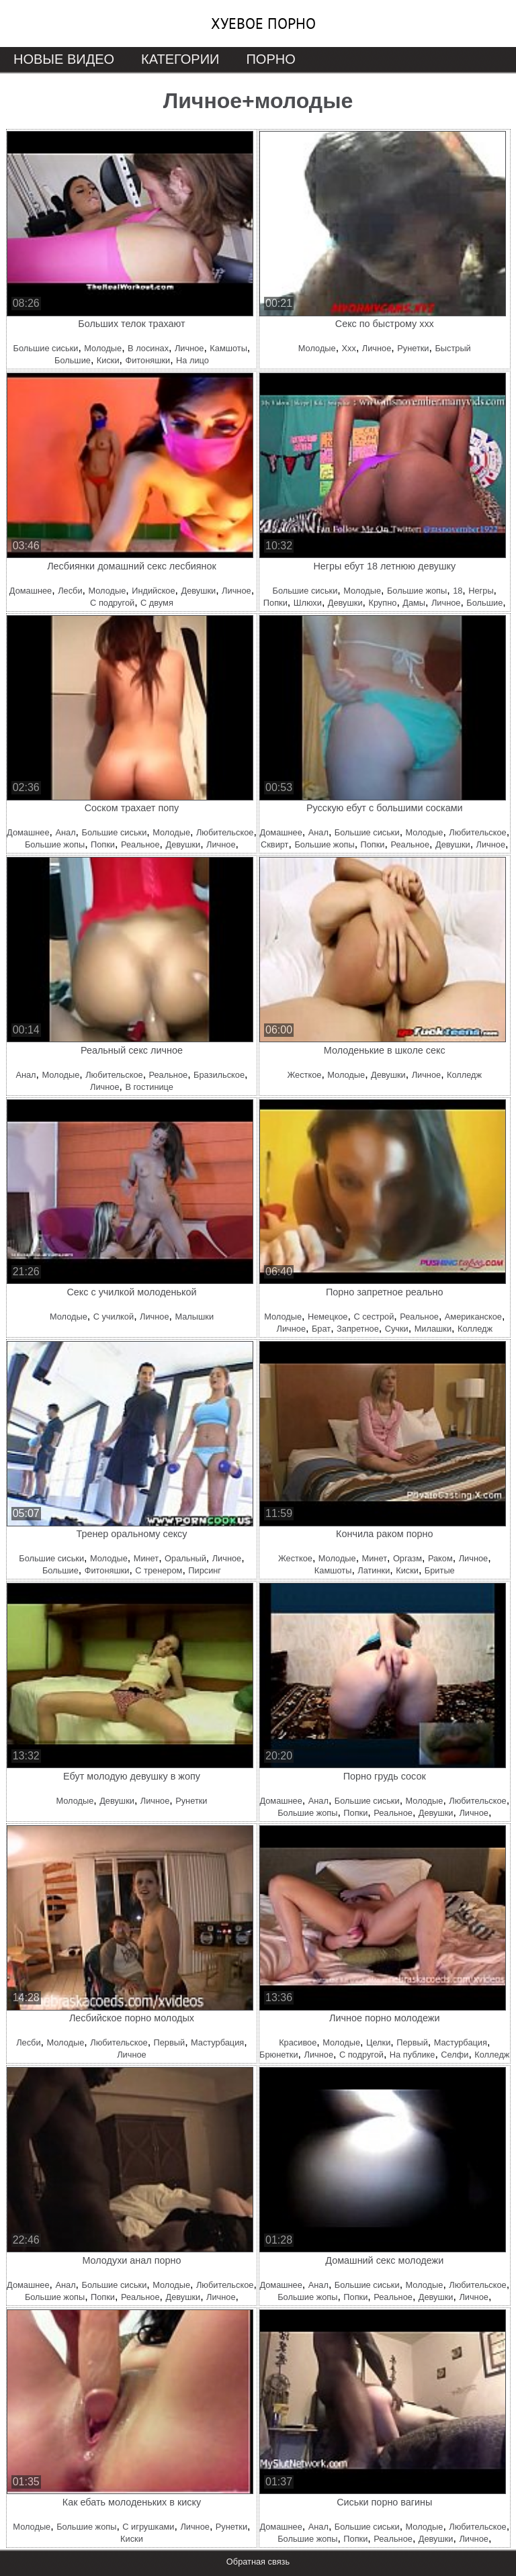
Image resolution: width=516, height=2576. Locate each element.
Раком (440, 1558)
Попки (275, 603)
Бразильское (219, 1075)
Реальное (140, 844)
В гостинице (149, 1087)
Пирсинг (204, 1570)
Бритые (440, 1570)
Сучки (396, 1329)
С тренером (158, 1570)
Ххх (349, 348)
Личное (189, 348)
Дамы (413, 603)
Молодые (103, 348)
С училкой (113, 1317)
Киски (108, 360)
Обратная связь (258, 2562)
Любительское (224, 832)
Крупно (382, 603)
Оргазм (407, 1558)
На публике (412, 2055)
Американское (473, 1317)
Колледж (464, 1075)
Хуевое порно (263, 23)
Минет (146, 1558)
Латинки (373, 1570)
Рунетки (413, 348)
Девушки (198, 591)
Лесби (70, 591)
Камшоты (228, 348)
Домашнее (30, 591)
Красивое (297, 2042)
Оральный (185, 1558)
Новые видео (63, 59)
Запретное (358, 1329)
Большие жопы (417, 591)
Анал (65, 832)
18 (457, 591)
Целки (378, 2042)
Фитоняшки (147, 360)
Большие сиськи (46, 348)
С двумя (156, 603)
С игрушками (148, 2527)
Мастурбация (217, 2042)
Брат (321, 1329)
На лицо (192, 360)
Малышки (194, 1317)
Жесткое (304, 1075)
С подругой (112, 603)
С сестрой (373, 1317)
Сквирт (274, 844)
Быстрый (452, 348)
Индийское (153, 591)
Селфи (454, 2055)
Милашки (433, 1329)
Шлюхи (308, 603)
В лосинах (148, 348)
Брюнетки (278, 2055)
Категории (180, 59)
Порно (270, 59)
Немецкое (328, 1317)
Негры (480, 591)
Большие (72, 360)
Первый (169, 2042)
